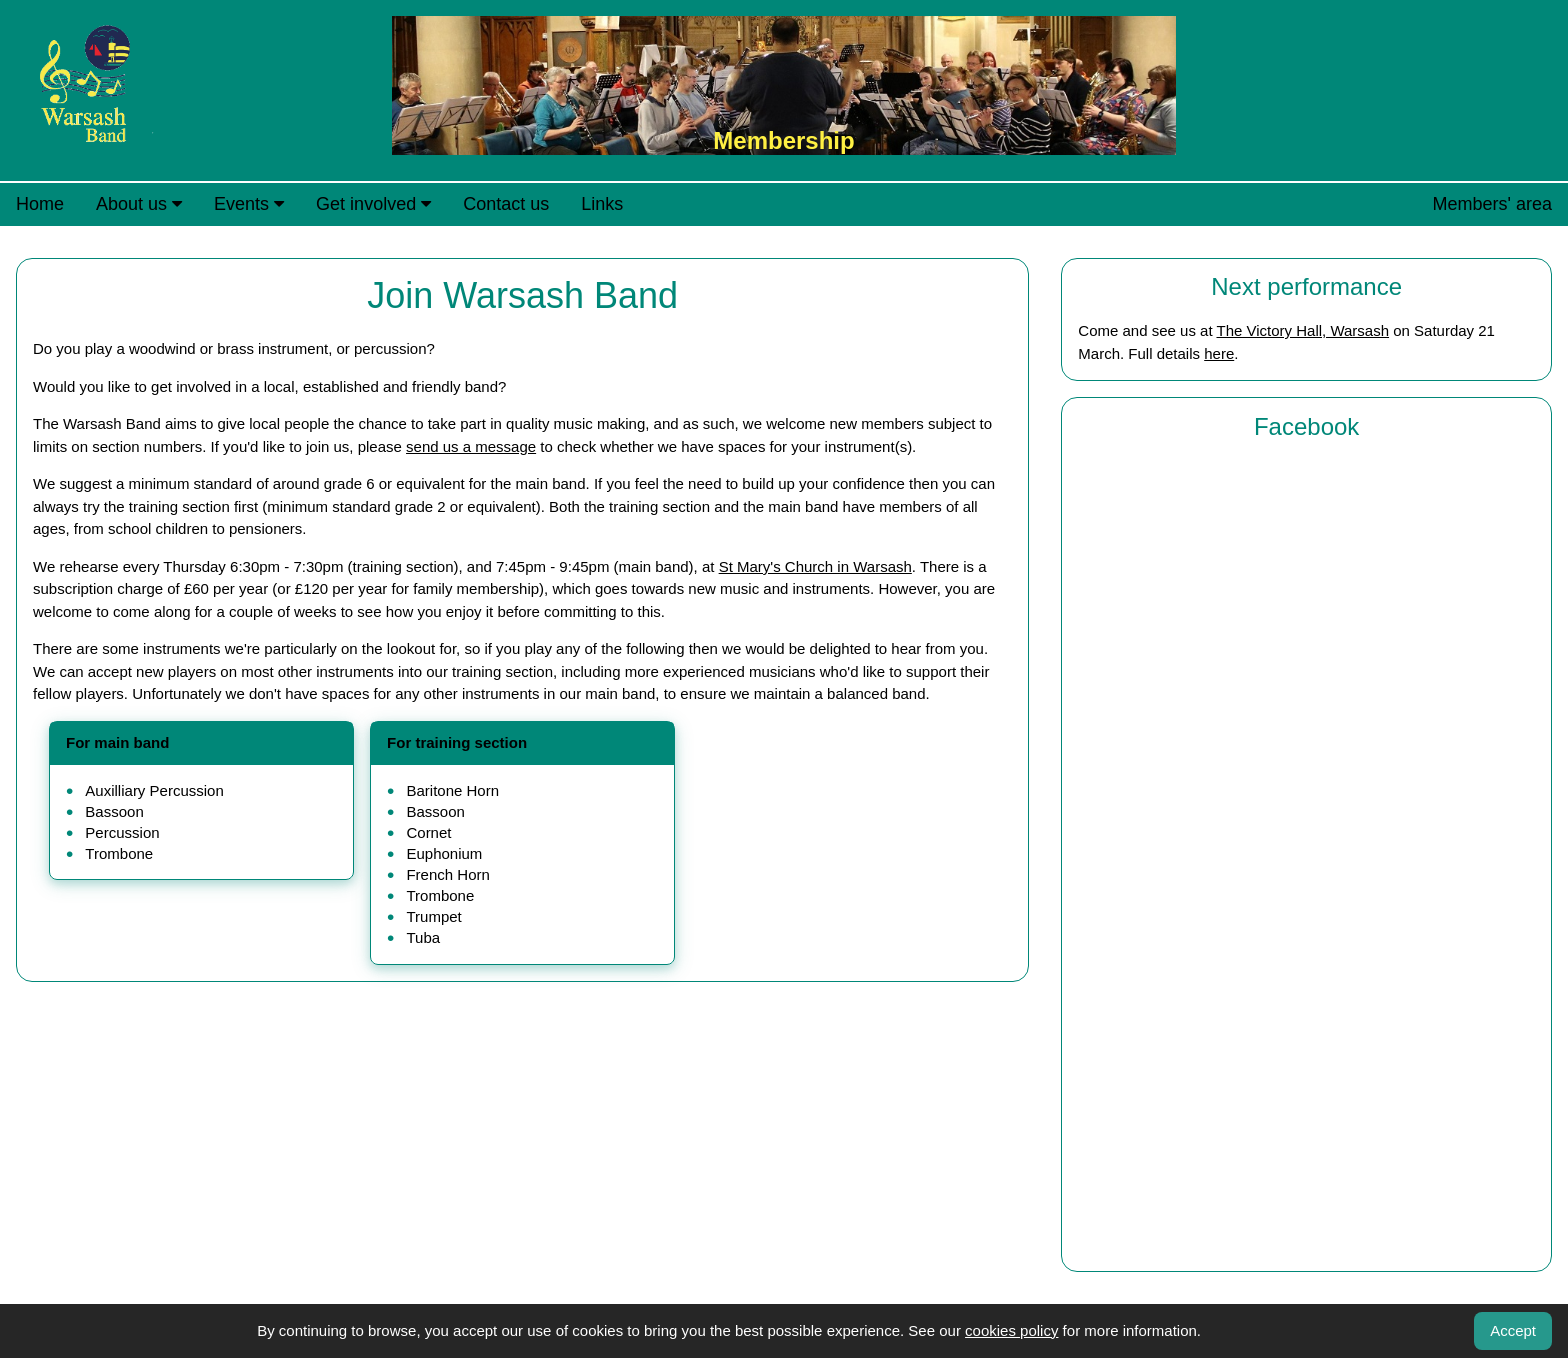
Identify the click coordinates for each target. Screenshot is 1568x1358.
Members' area (1492, 204)
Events (249, 204)
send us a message (471, 446)
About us (139, 204)
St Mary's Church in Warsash (815, 566)
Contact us (506, 204)
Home (40, 204)
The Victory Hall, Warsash (1302, 330)
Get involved (373, 204)
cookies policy (1011, 1330)
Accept (1513, 1330)
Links (602, 204)
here (1219, 353)
